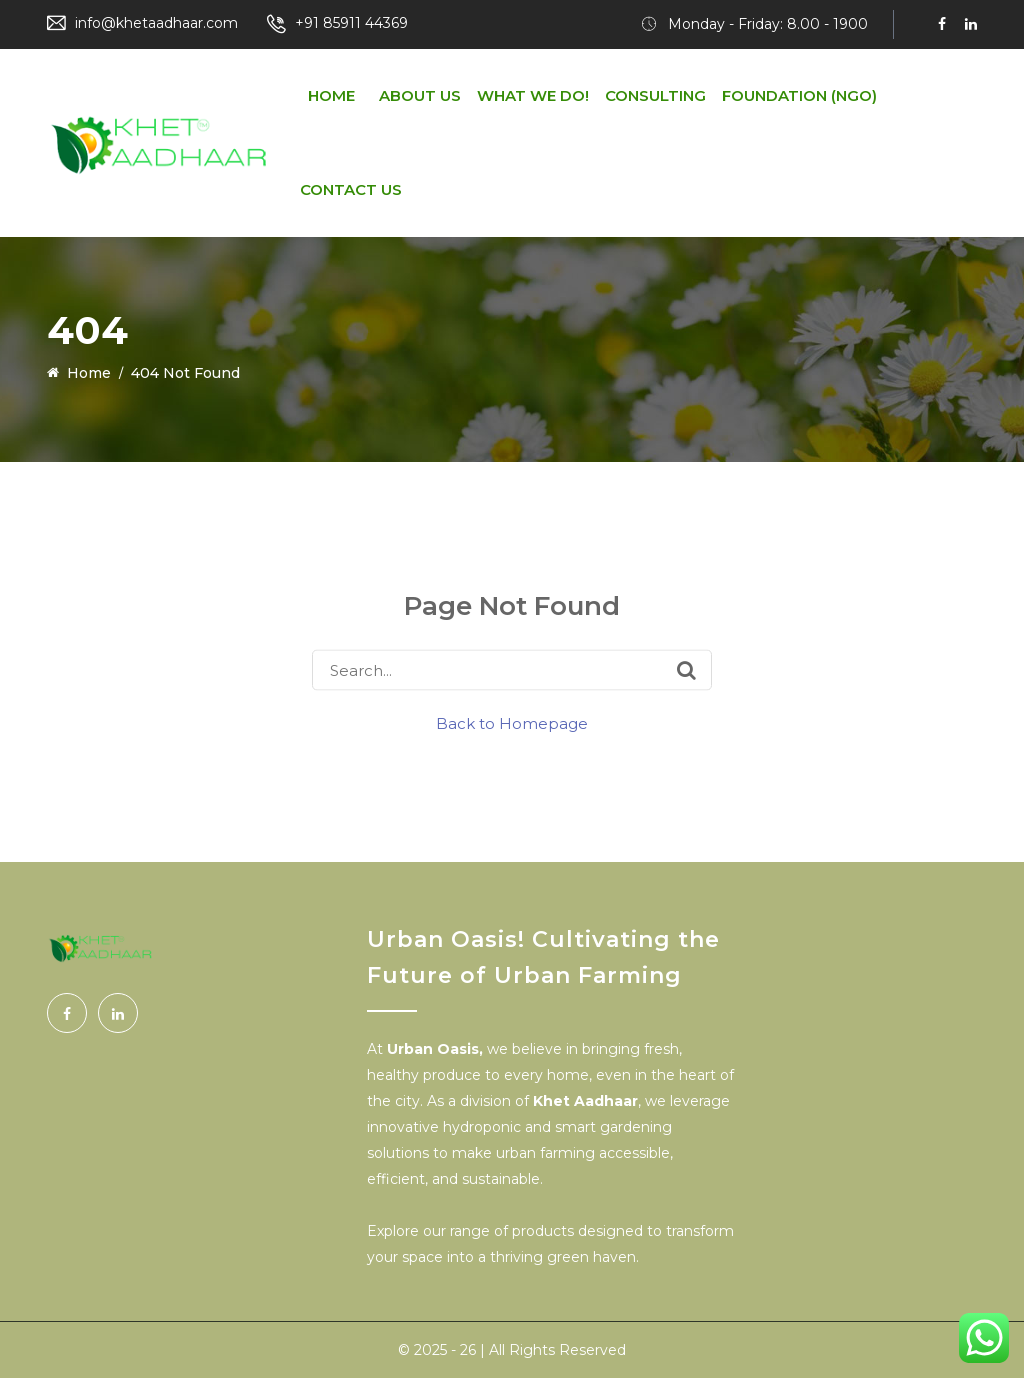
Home (331, 95)
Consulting (655, 95)
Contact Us (351, 189)
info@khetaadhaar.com (156, 23)
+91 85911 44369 (351, 23)
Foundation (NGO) (799, 95)
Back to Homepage (512, 723)
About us (420, 95)
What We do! (533, 95)
